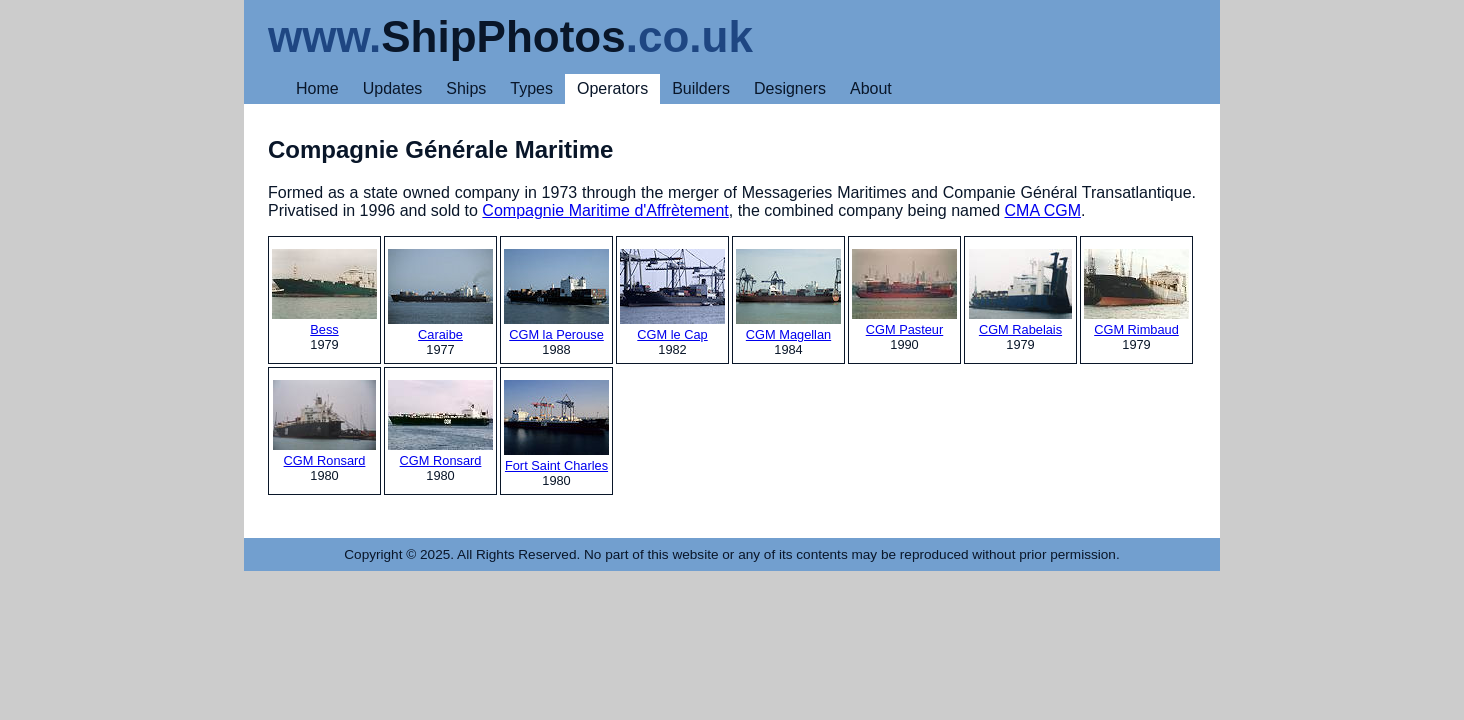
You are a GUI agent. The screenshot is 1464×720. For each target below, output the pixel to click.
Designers (790, 88)
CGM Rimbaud (1136, 293)
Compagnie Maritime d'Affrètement (605, 210)
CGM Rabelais (1020, 293)
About (871, 88)
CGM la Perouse (556, 295)
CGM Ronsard (324, 424)
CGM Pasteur (904, 293)
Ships (466, 88)
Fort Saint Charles (556, 426)
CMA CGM (1043, 210)
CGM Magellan (788, 295)
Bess (324, 293)
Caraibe (440, 295)
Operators (612, 88)
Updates (393, 88)
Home (317, 88)
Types (531, 88)
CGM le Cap (672, 295)
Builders (701, 88)
